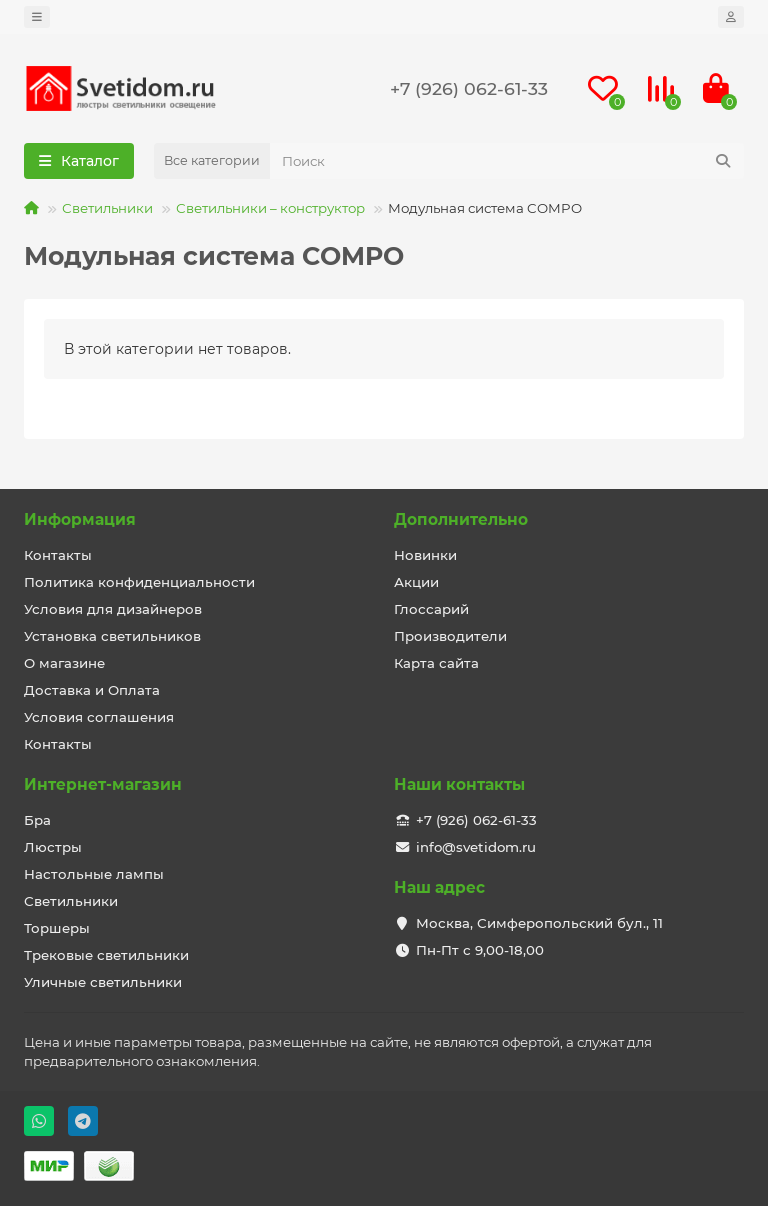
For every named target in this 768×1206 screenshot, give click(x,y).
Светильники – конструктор (270, 208)
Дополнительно (461, 519)
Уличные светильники (103, 982)
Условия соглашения (99, 717)
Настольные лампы (94, 874)
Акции (416, 582)
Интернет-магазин (103, 784)
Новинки (425, 555)
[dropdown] (37, 17)
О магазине (64, 663)
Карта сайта (436, 663)
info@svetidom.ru (476, 847)
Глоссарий (431, 609)
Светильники (107, 208)
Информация (80, 519)
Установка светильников (112, 636)
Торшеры (57, 928)
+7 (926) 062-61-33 (469, 88)
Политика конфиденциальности (139, 582)
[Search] (507, 161)
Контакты (58, 555)
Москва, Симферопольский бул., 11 (539, 923)
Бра (37, 820)
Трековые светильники (106, 955)
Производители (450, 636)
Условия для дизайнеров (113, 609)
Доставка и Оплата (92, 690)
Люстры (53, 847)
